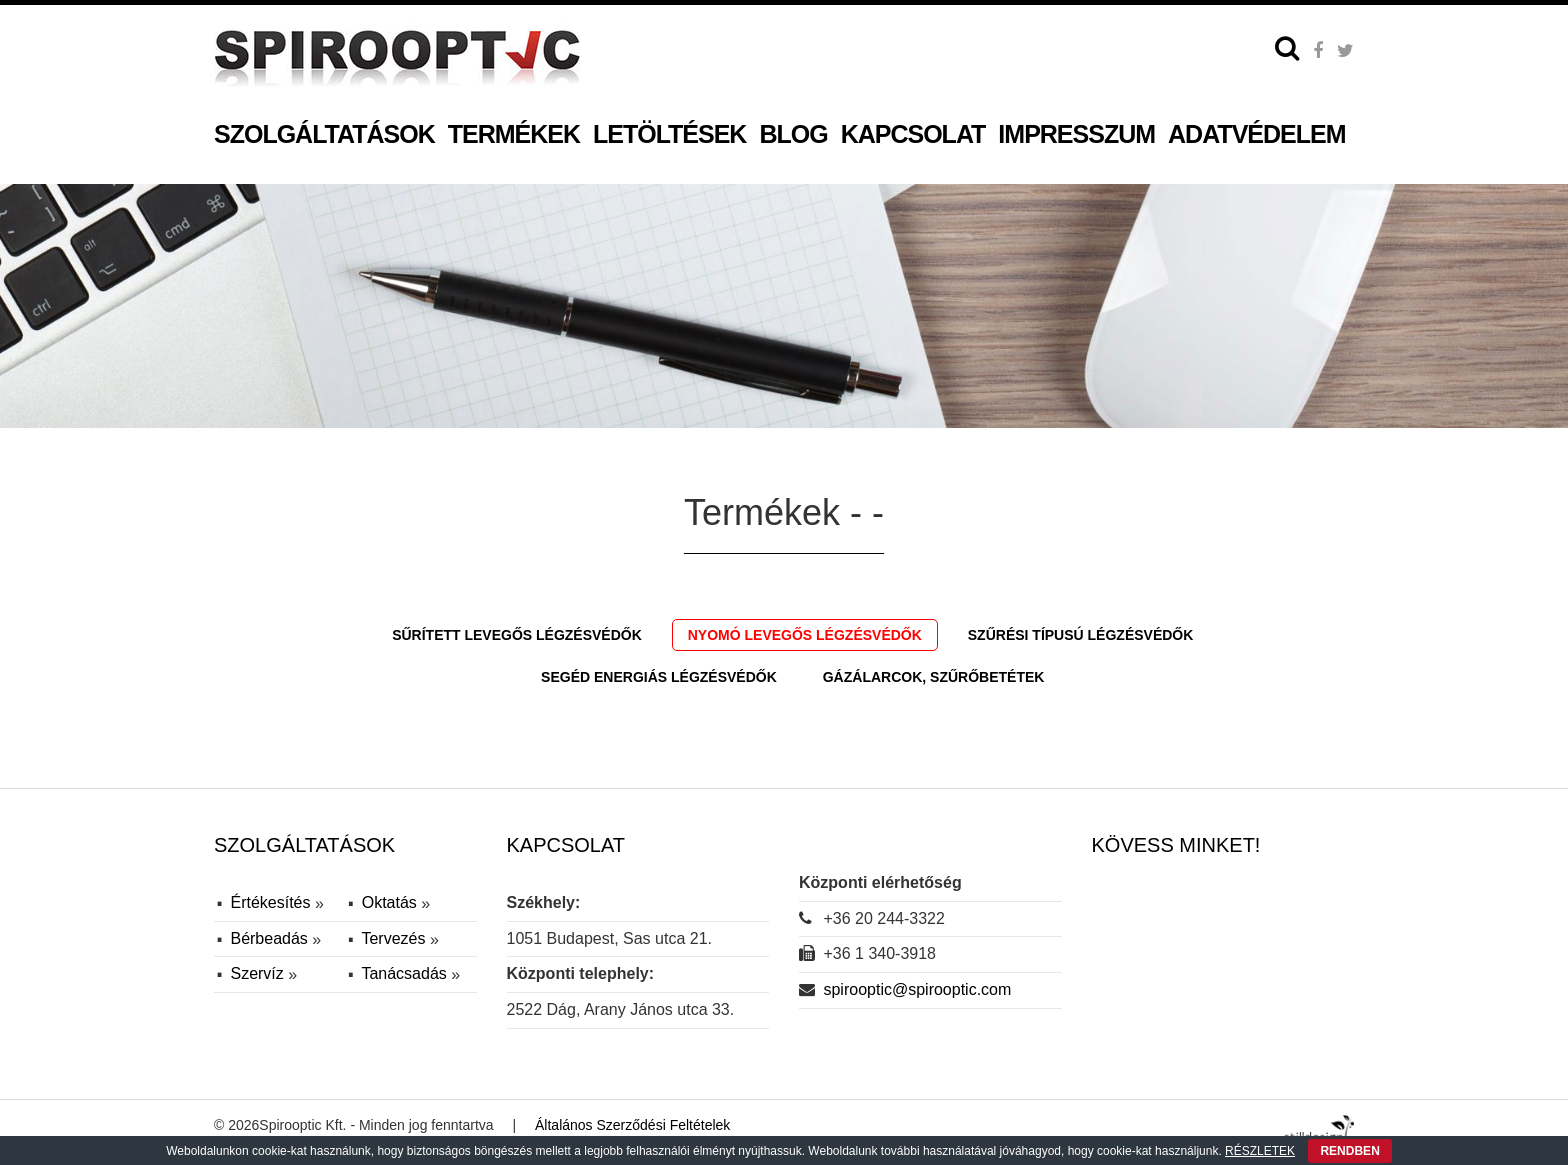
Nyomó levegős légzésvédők (805, 635)
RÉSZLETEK (1260, 1151)
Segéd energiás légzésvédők (659, 677)
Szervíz (259, 973)
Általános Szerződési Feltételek (632, 1125)
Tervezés (395, 938)
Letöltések (669, 134)
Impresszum (1076, 134)
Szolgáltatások (324, 134)
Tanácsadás (406, 973)
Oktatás (392, 902)
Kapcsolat (913, 134)
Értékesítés (272, 902)
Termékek (514, 134)
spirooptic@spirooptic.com (917, 989)
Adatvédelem (1256, 134)
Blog (793, 134)
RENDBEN (1349, 1151)
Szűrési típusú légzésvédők (1081, 635)
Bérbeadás (271, 938)
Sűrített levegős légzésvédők (517, 635)
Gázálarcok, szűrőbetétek (934, 677)
